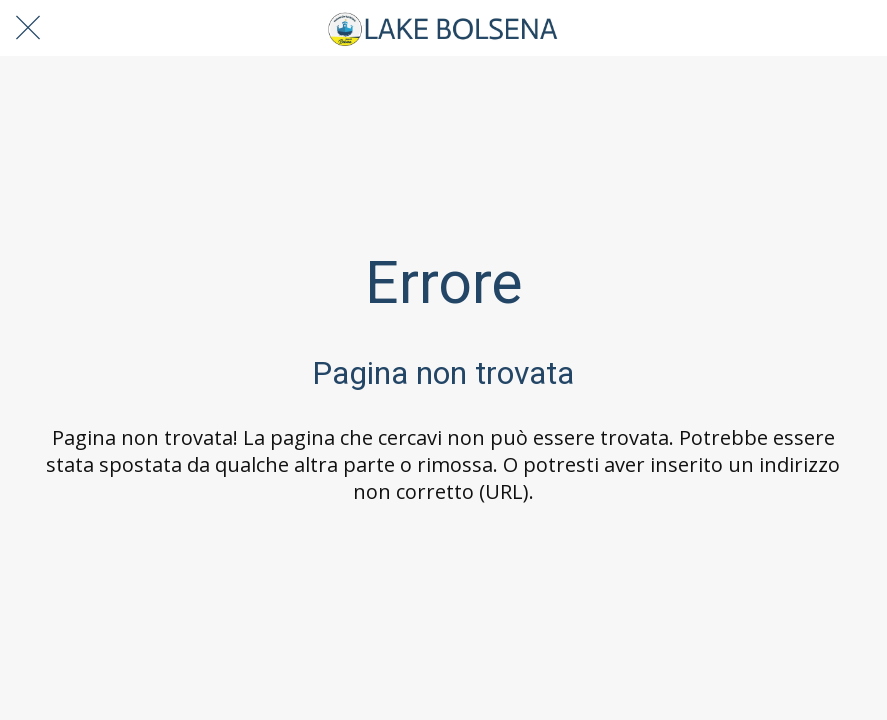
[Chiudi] (28, 28)
